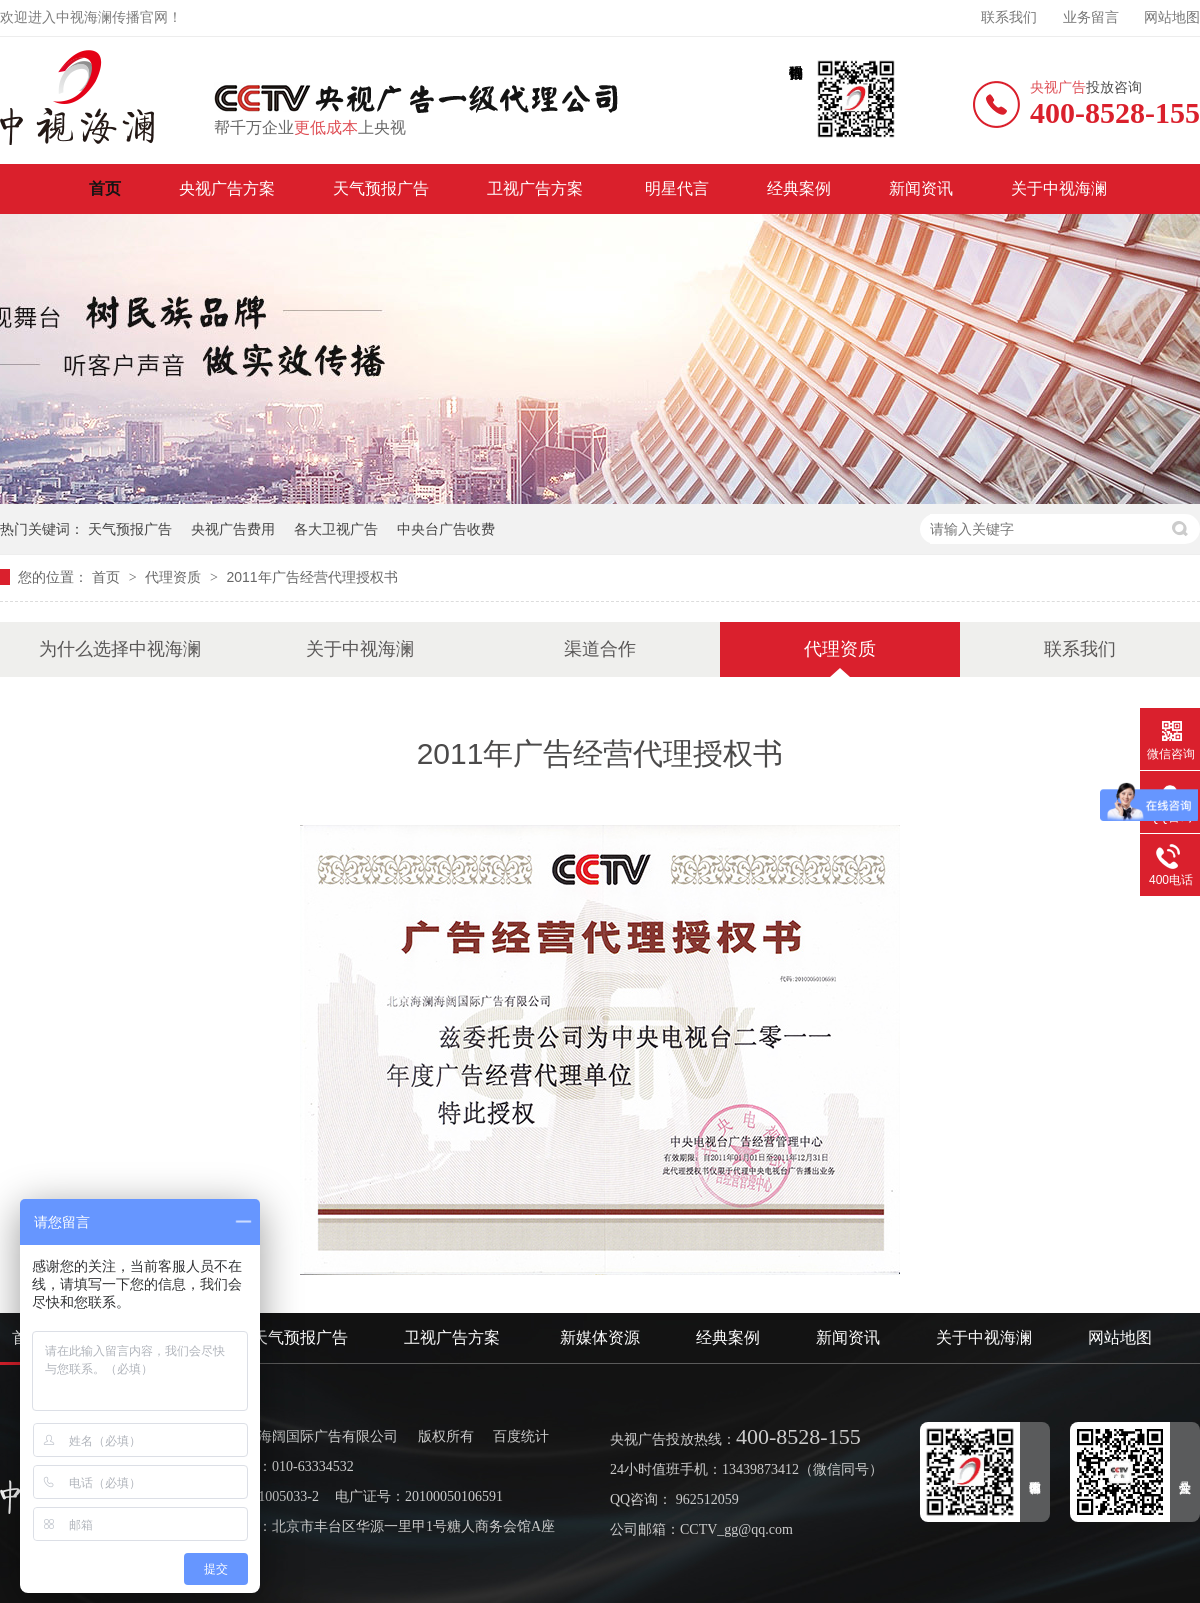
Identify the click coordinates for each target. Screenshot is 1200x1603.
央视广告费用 (233, 529)
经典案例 (799, 188)
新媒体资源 (600, 1337)
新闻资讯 (921, 188)
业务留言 (1091, 17)
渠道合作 (600, 649)
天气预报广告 (381, 188)
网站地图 (1172, 17)
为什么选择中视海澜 (120, 649)
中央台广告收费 (446, 529)
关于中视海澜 (1059, 188)
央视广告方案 (227, 188)
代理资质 (175, 577)
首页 (105, 188)
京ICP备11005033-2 (260, 1496)
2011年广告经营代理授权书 (311, 577)
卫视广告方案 (537, 188)
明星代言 (677, 188)
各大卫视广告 (336, 529)
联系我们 (1009, 17)
